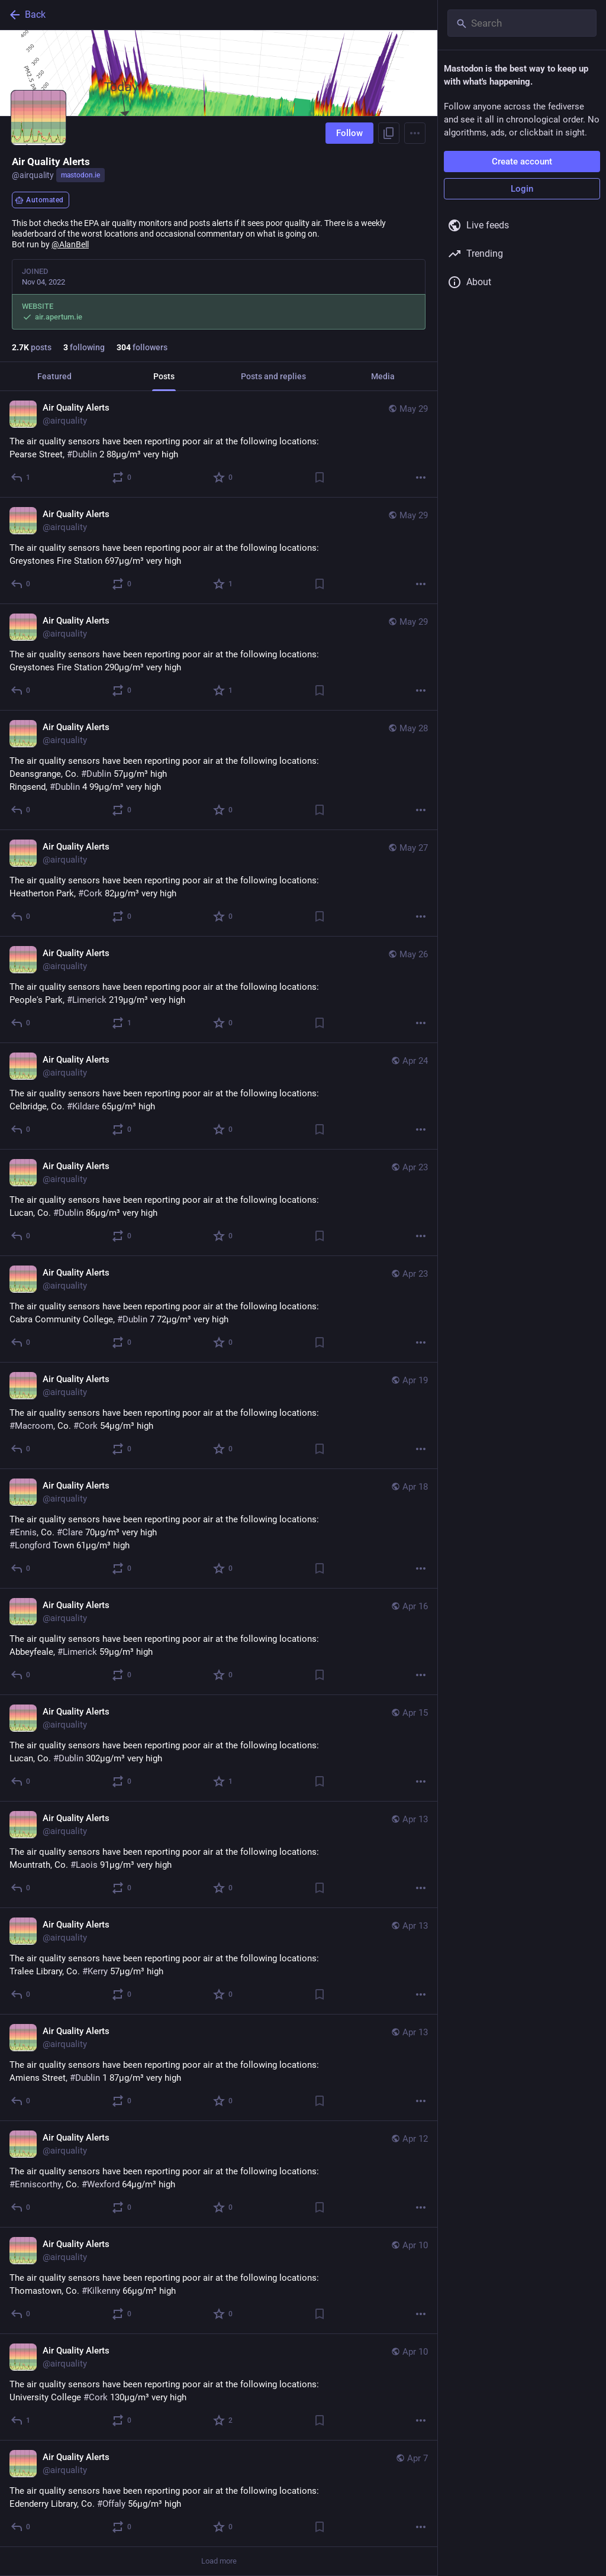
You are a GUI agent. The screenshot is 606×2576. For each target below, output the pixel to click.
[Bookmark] (319, 477)
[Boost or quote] (122, 477)
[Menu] (415, 133)
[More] (421, 477)
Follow (349, 133)
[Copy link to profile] (388, 133)
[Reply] (21, 477)
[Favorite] (223, 477)
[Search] (522, 23)
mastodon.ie (80, 175)
